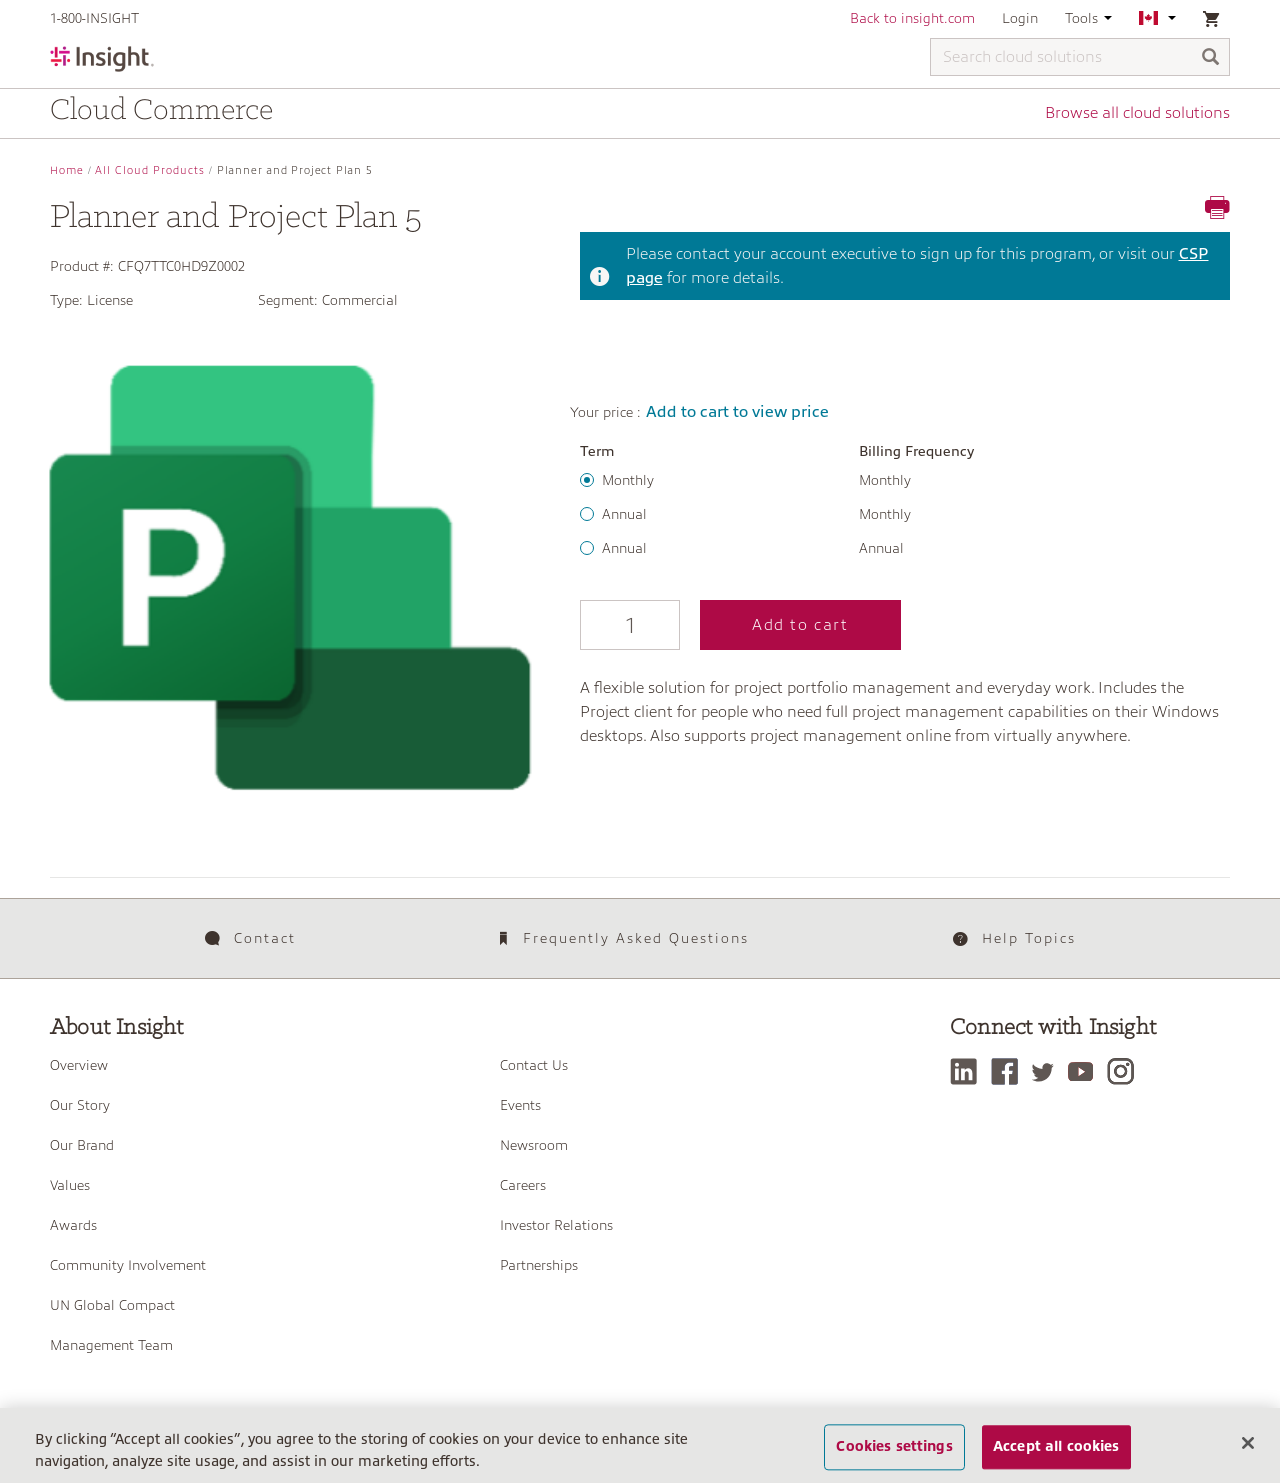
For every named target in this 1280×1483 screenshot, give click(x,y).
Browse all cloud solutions (1137, 113)
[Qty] (630, 625)
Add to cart (800, 625)
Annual (624, 514)
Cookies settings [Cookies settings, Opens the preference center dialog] (894, 1447)
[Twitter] (1048, 1071)
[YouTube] (1085, 1071)
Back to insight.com (912, 18)
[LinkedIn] (968, 1071)
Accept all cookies (1056, 1447)
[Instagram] (1125, 1071)
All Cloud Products (150, 170)
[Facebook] (1009, 1071)
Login (1020, 18)
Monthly (628, 480)
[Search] (1211, 58)
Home (67, 170)
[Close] (1248, 1443)
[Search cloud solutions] (1080, 57)
